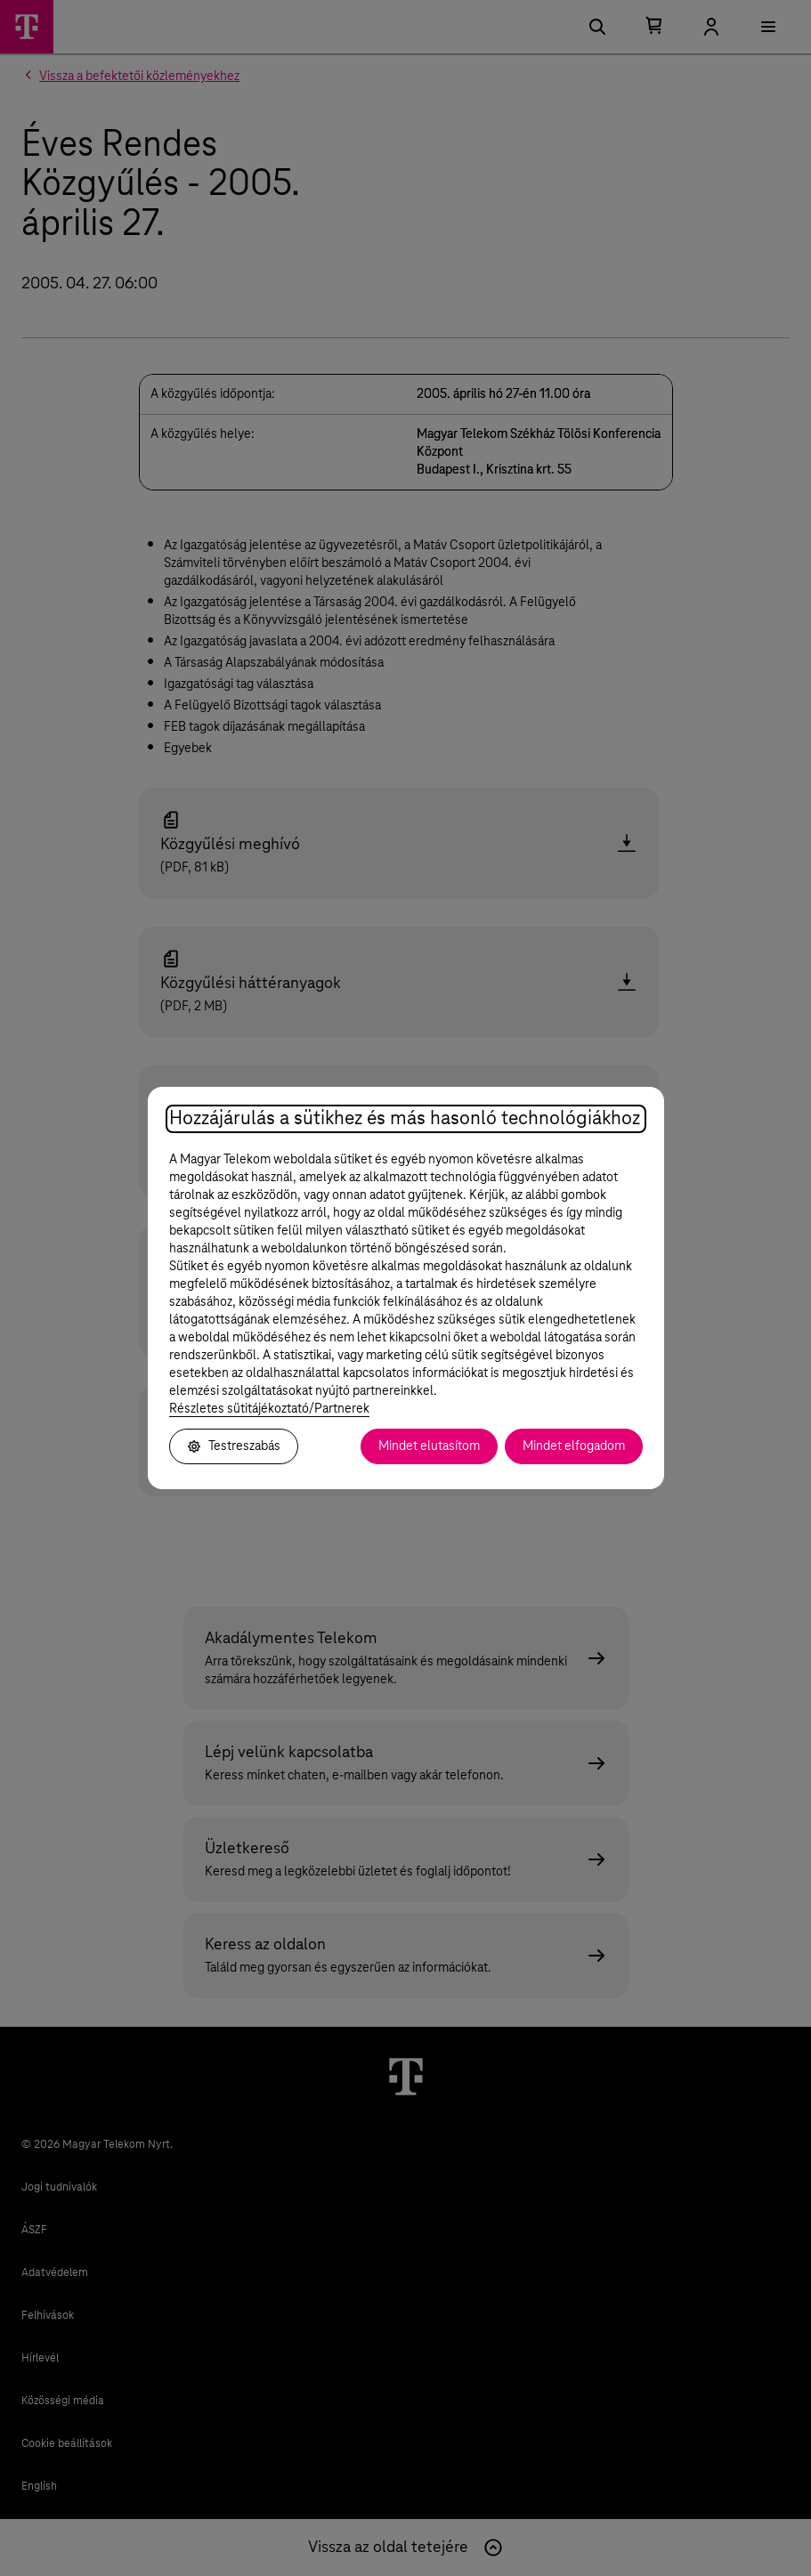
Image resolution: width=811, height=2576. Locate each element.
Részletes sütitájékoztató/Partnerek (269, 1409)
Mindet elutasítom (429, 1446)
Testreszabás (233, 1446)
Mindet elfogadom (574, 1446)
